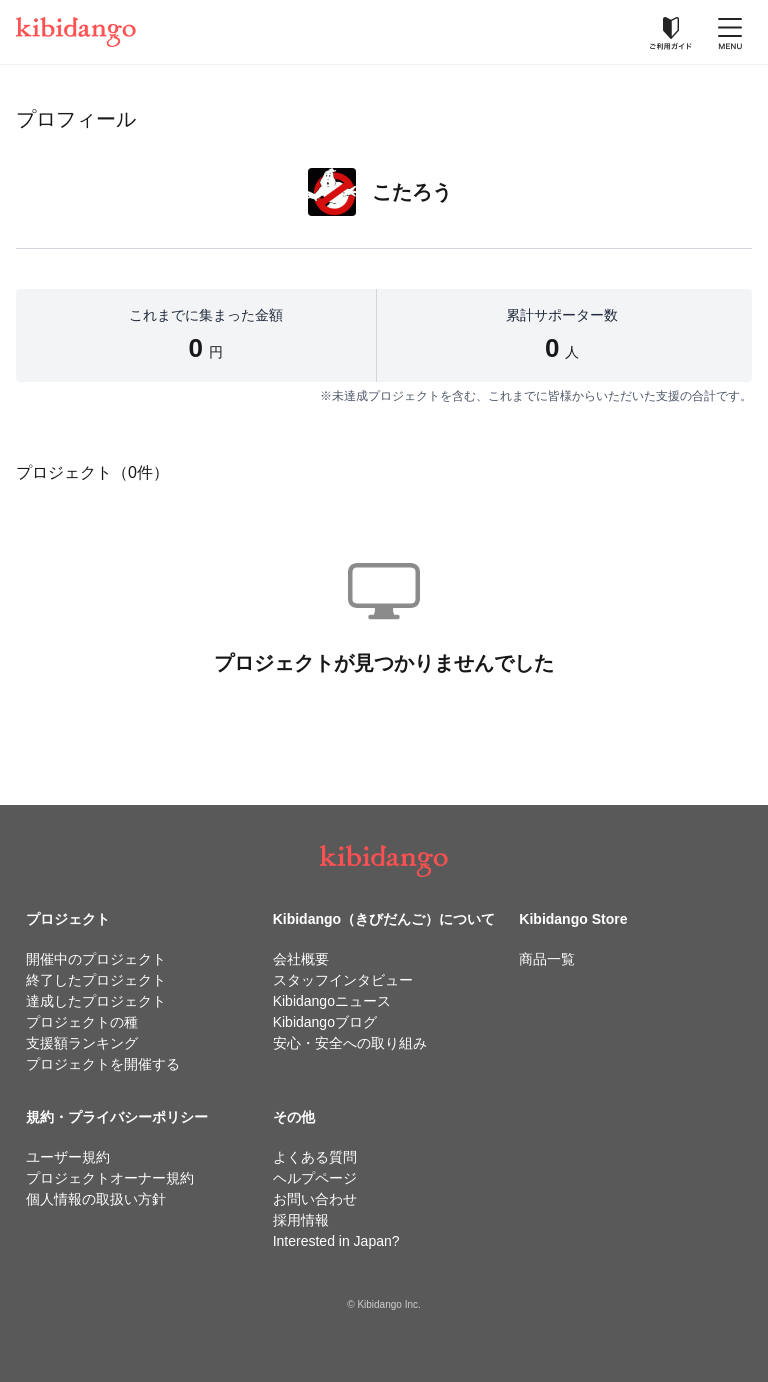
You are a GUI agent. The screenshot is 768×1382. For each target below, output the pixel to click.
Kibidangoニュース (332, 1001)
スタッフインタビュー (343, 980)
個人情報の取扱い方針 (96, 1199)
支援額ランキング (82, 1043)
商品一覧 (547, 959)
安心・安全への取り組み (350, 1043)
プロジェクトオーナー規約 (110, 1178)
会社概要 (301, 959)
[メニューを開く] (730, 32)
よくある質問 (315, 1157)
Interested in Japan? (336, 1241)
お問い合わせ (315, 1199)
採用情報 (301, 1220)
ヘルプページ (315, 1178)
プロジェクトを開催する (103, 1064)
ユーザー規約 (68, 1157)
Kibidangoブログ (325, 1022)
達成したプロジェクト (96, 1001)
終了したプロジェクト (96, 980)
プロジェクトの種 (82, 1022)
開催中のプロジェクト (96, 959)
